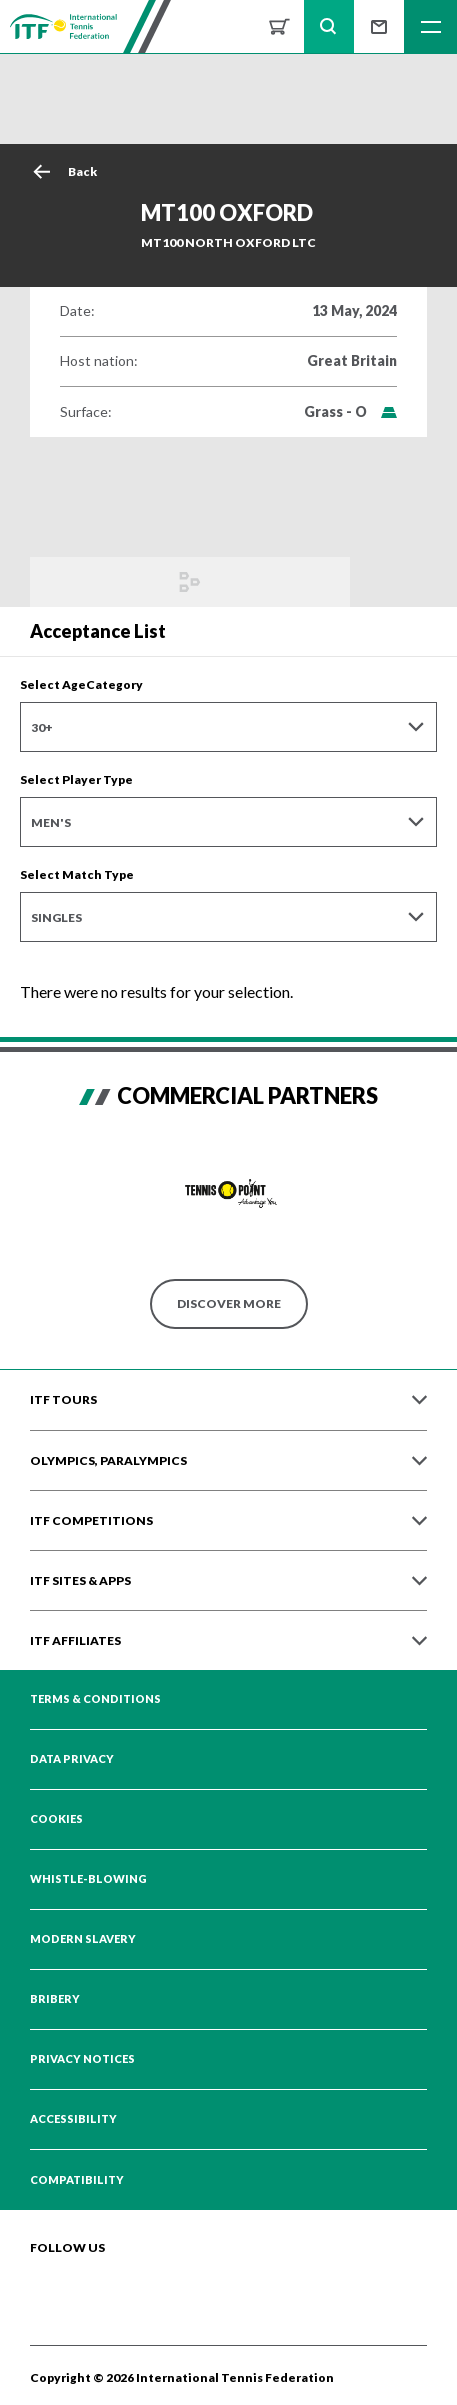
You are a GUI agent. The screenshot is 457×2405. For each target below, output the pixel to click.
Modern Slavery (83, 1939)
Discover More (229, 1303)
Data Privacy (72, 1759)
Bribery (55, 1999)
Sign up (379, 26)
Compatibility (77, 2180)
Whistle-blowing (88, 1879)
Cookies (56, 1819)
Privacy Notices (82, 2059)
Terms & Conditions (95, 1699)
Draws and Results (190, 582)
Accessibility (73, 2119)
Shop (279, 26)
